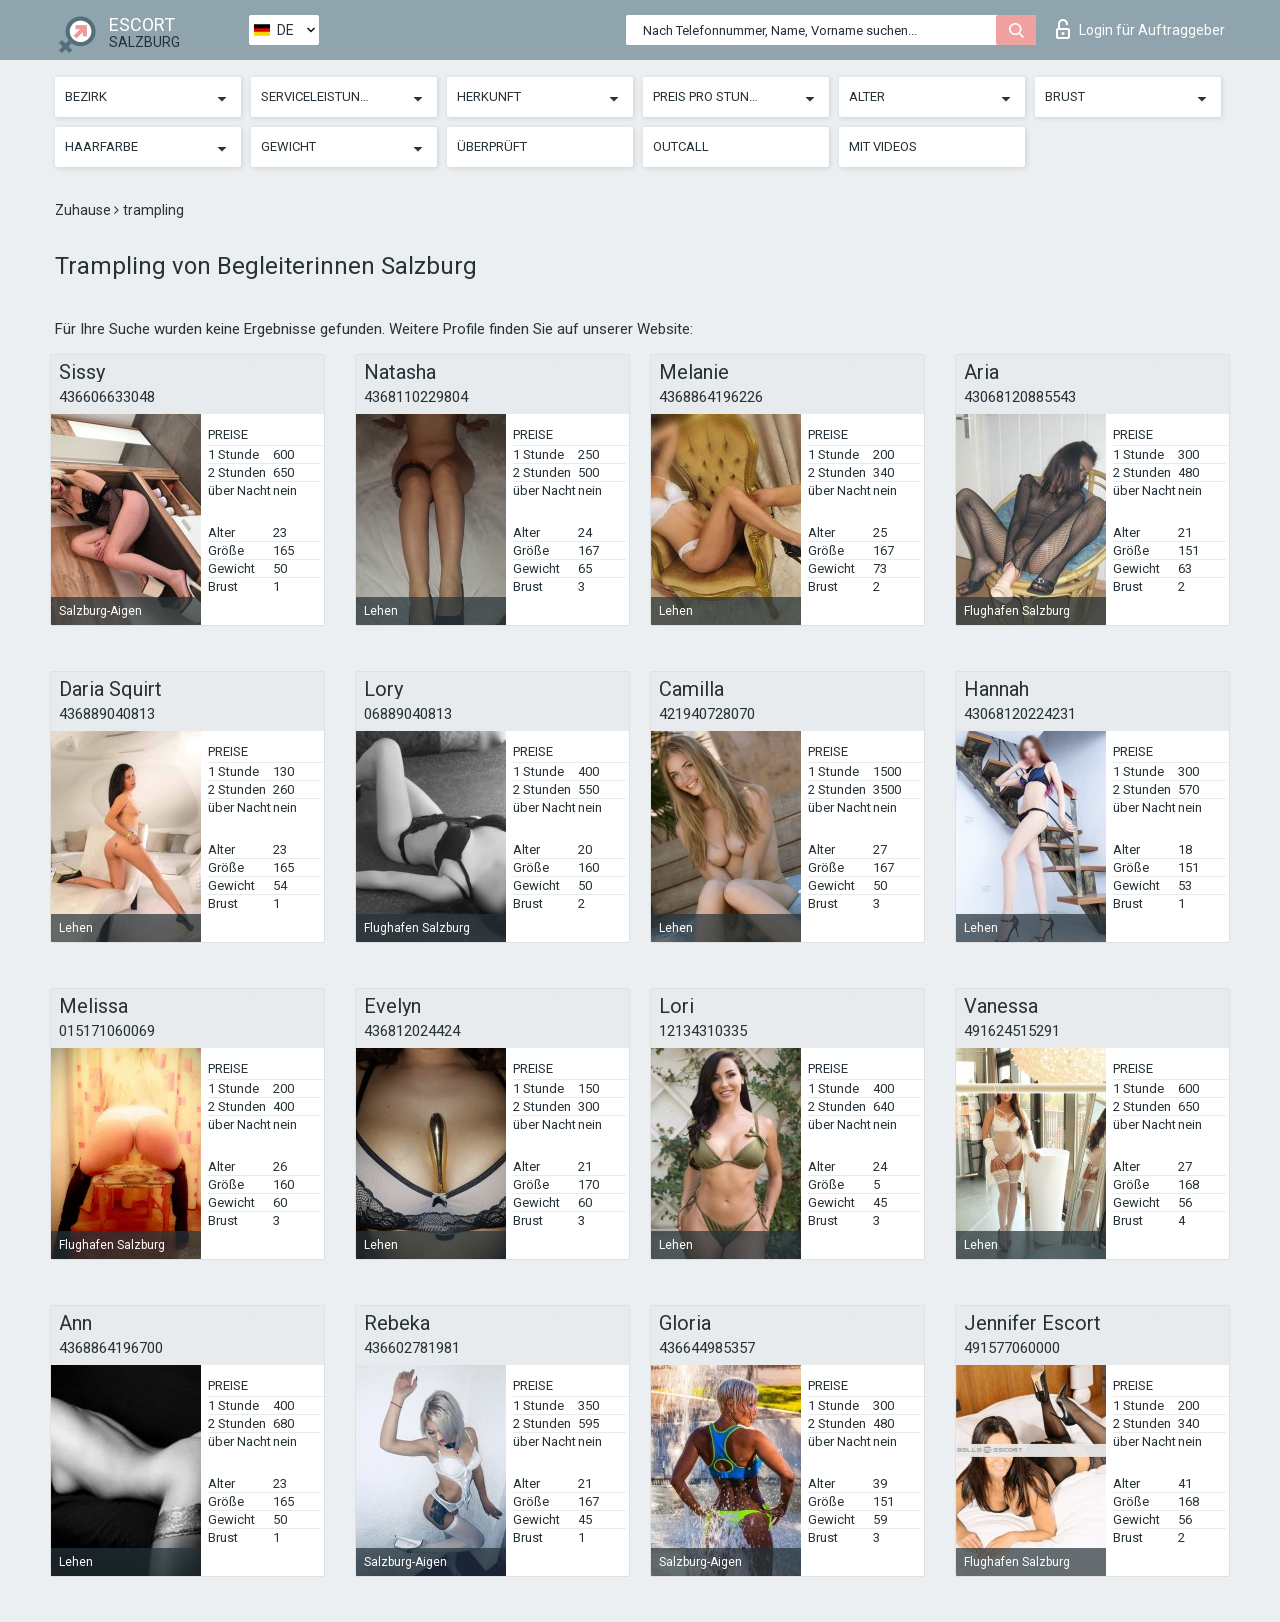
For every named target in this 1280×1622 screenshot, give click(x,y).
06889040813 (408, 714)
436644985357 (707, 1348)
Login (1140, 29)
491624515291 (1012, 1031)
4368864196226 (711, 397)
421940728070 (707, 714)
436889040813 (107, 714)
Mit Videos (883, 146)
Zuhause (84, 210)
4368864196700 (111, 1348)
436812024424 (412, 1031)
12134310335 (703, 1031)
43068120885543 (1020, 397)
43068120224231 (1020, 714)
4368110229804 (416, 397)
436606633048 (107, 397)
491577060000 (1012, 1348)
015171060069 (107, 1031)
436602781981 (412, 1348)
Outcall (681, 146)
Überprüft (492, 146)
